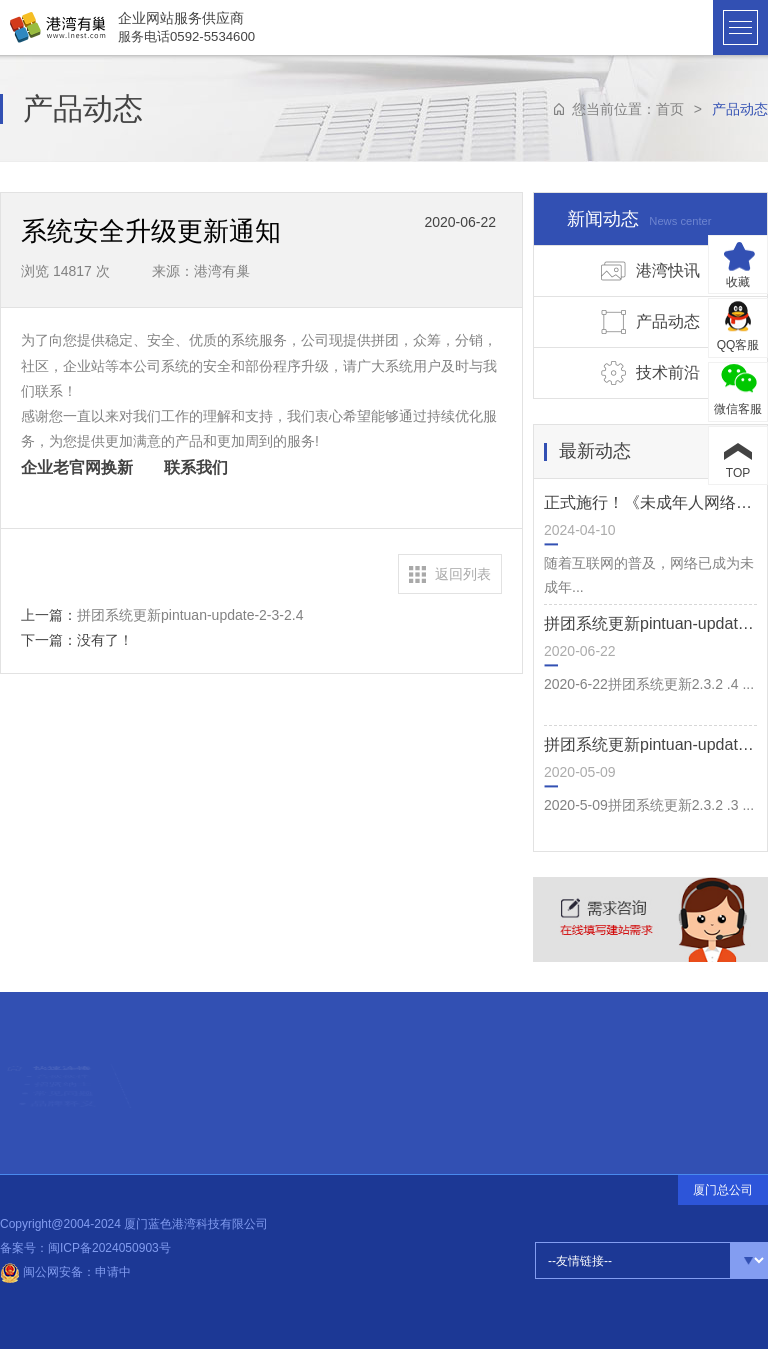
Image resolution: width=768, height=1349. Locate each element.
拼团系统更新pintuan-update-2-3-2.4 (190, 615)
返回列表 (463, 574)
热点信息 (197, 1070)
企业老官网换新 (77, 467)
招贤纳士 (63, 1086)
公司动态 (198, 1091)
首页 (670, 109)
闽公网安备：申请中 (65, 1272)
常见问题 (62, 1111)
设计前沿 (198, 1084)
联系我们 (202, 467)
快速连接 (62, 1030)
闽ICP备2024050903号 (109, 1248)
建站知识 (198, 1077)
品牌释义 (63, 1135)
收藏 (738, 282)
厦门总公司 (723, 1190)
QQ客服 (738, 345)
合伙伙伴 (63, 1061)
